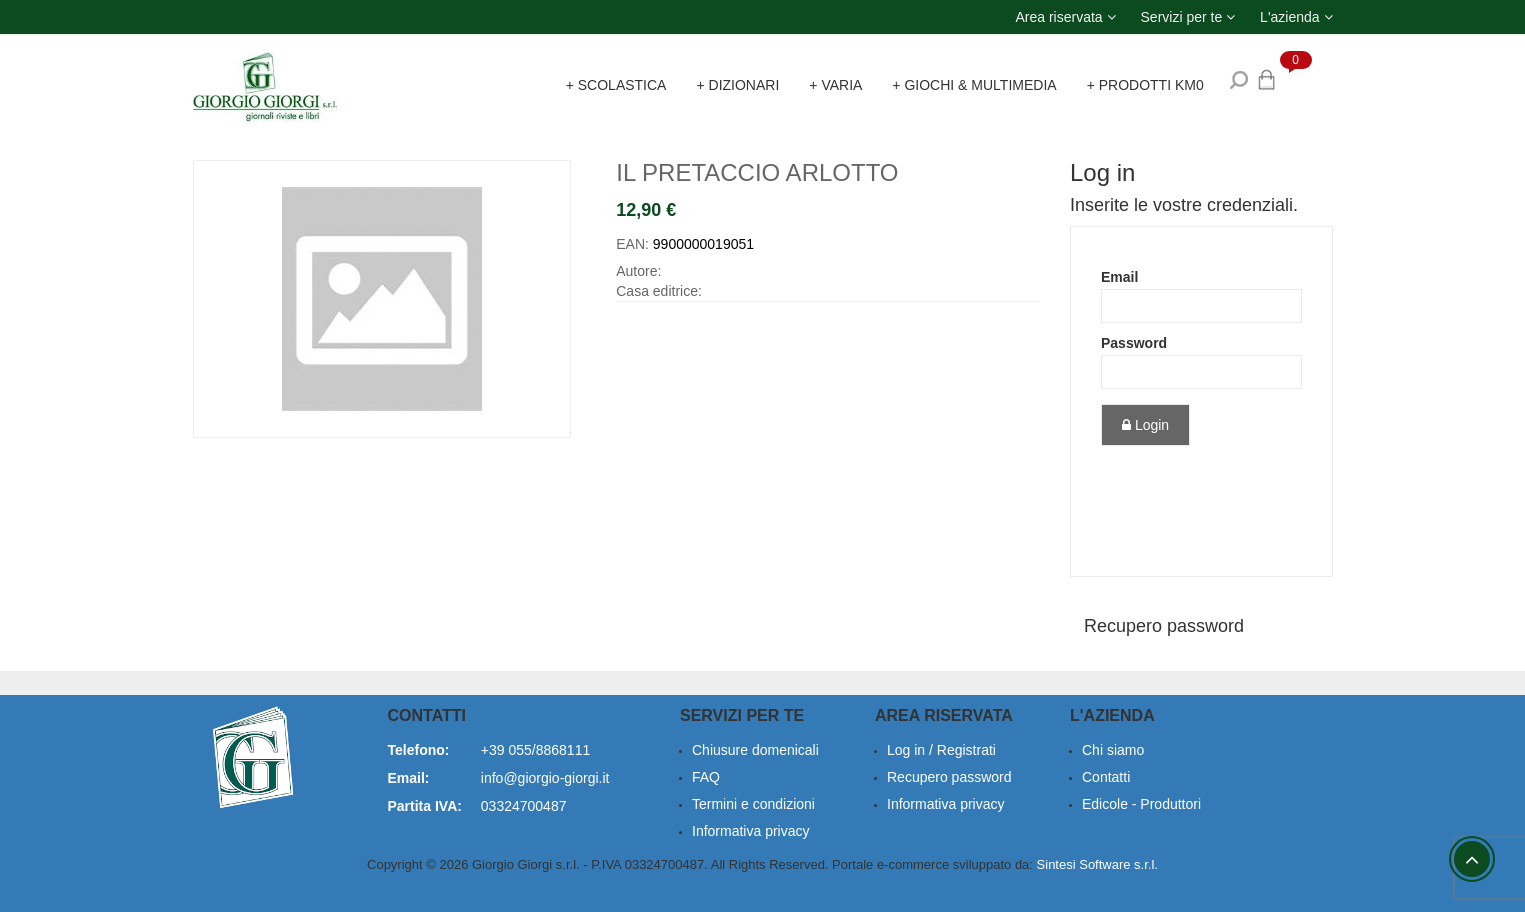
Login (1145, 425)
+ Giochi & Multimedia (974, 85)
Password (1134, 343)
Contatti (1106, 777)
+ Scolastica (616, 85)
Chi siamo (1113, 750)
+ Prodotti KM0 (1145, 85)
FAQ (706, 777)
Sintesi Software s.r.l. (1097, 864)
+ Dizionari (737, 85)
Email (1119, 277)
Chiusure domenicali (755, 750)
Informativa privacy (945, 804)
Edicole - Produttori (1141, 804)
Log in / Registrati (941, 750)
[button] (1065, 17)
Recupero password (1164, 626)
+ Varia (835, 85)
